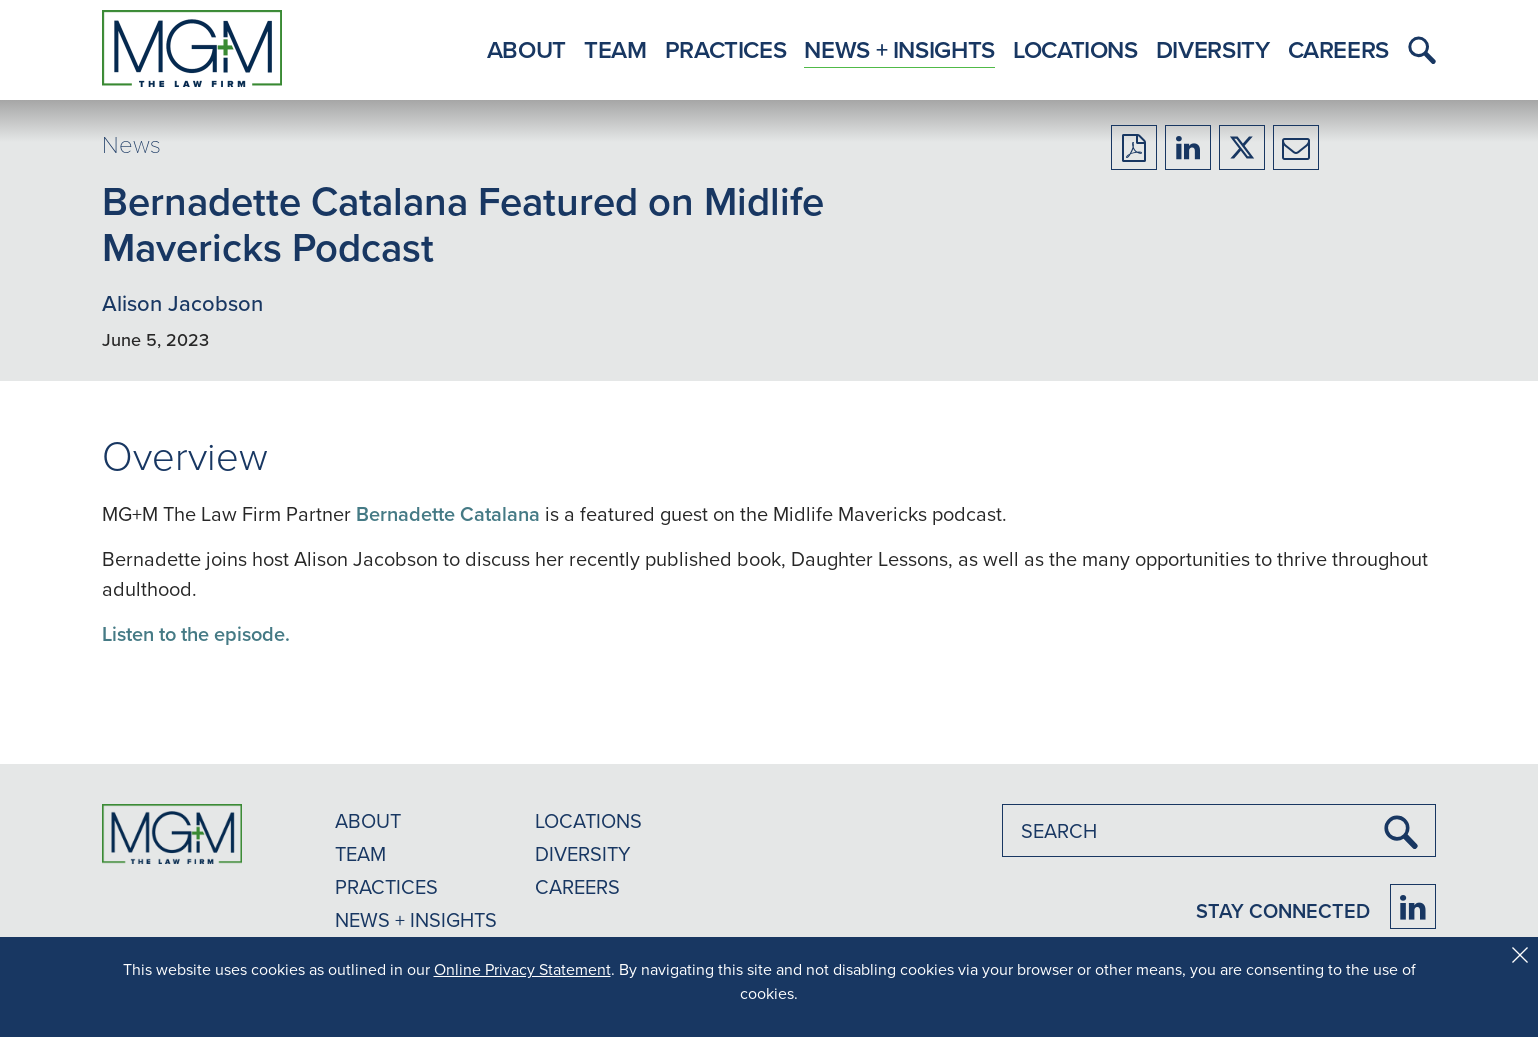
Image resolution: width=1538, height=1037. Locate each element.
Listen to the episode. (196, 633)
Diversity (1213, 49)
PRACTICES (386, 886)
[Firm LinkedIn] (1413, 906)
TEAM (360, 853)
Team (615, 49)
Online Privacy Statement (522, 969)
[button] (1417, 50)
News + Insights (899, 49)
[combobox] (1219, 830)
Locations (1075, 49)
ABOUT (368, 820)
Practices (726, 49)
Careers (1338, 49)
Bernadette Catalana (448, 513)
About (526, 49)
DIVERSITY (583, 853)
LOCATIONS (588, 820)
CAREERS (577, 886)
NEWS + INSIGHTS (416, 919)
